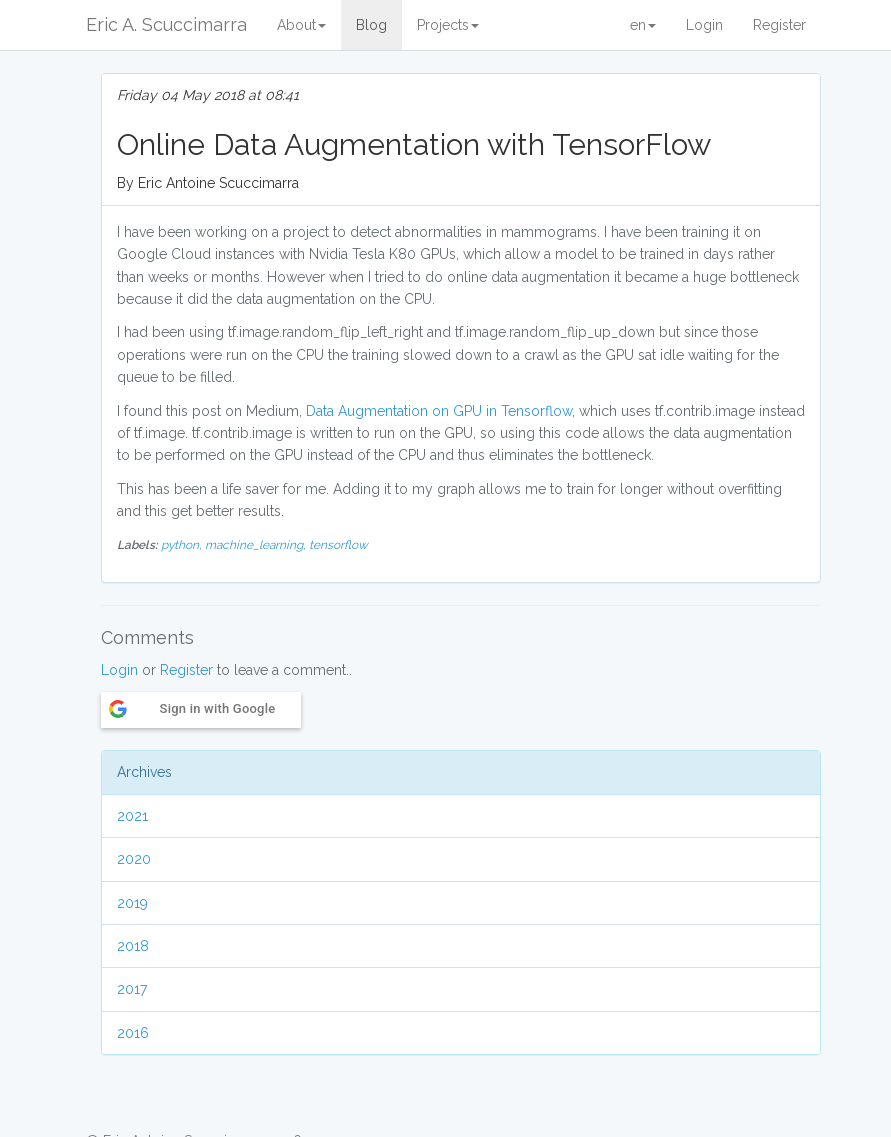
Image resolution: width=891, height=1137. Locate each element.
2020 (134, 859)
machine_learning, (257, 545)
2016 (133, 1033)
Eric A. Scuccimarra (166, 24)
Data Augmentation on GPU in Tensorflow (439, 411)
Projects (448, 25)
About (301, 25)
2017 (132, 989)
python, (183, 545)
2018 (133, 946)
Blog (371, 25)
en (643, 25)
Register (779, 25)
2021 (132, 816)
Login (704, 25)
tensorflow (338, 545)
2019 (132, 903)
